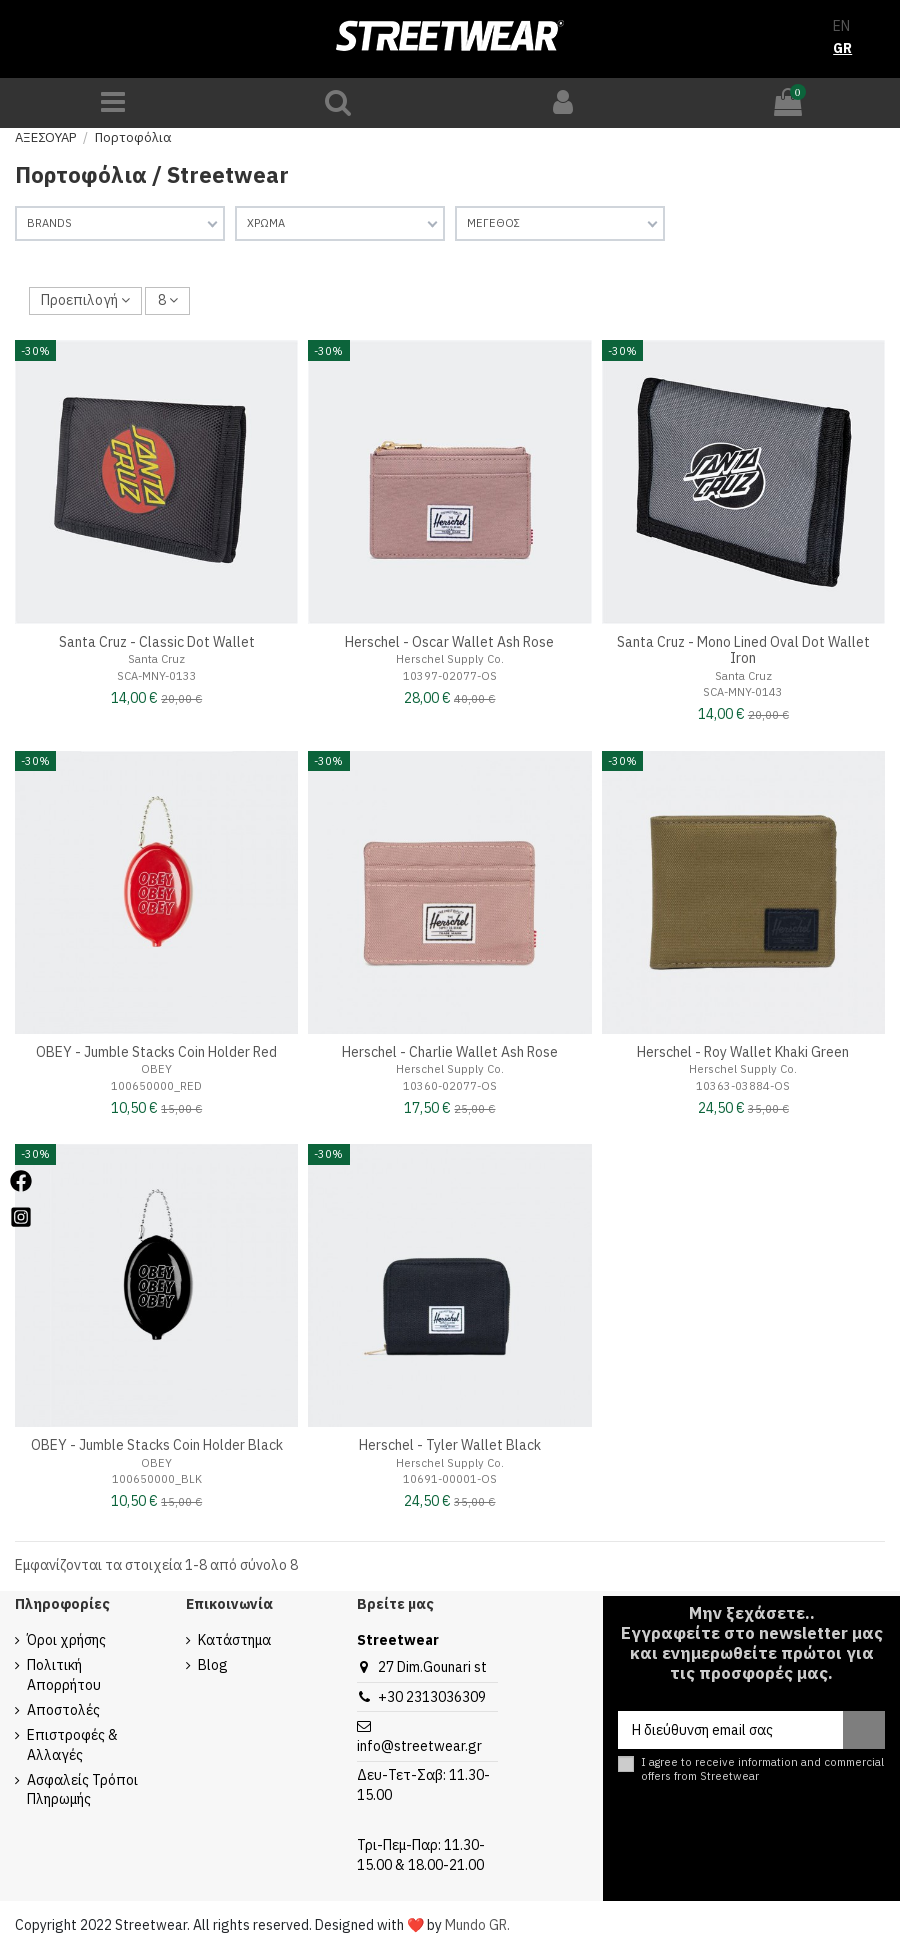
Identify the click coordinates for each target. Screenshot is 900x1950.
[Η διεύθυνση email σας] (730, 1730)
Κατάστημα (234, 1640)
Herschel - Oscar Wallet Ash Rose (449, 642)
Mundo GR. (477, 1925)
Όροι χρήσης (66, 1640)
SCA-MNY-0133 (157, 676)
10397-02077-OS (450, 676)
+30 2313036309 (432, 1697)
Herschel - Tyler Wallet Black (450, 1445)
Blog (213, 1665)
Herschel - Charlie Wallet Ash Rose (450, 1052)
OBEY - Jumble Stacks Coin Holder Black (157, 1445)
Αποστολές (63, 1710)
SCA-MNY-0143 (743, 692)
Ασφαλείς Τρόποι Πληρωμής (82, 1790)
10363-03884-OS (743, 1086)
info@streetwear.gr (419, 1746)
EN (841, 26)
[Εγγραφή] (864, 1730)
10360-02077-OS (450, 1086)
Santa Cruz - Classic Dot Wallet (157, 642)
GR (842, 48)
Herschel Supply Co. (450, 659)
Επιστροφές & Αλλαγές (72, 1745)
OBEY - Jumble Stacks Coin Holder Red (156, 1052)
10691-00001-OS (450, 1479)
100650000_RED (156, 1086)
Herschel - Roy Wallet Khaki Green (743, 1052)
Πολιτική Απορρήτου (64, 1675)
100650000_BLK (157, 1479)
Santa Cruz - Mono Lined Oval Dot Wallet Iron (743, 650)
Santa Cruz (156, 659)
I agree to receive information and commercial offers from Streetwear (762, 1769)
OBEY (156, 1069)
